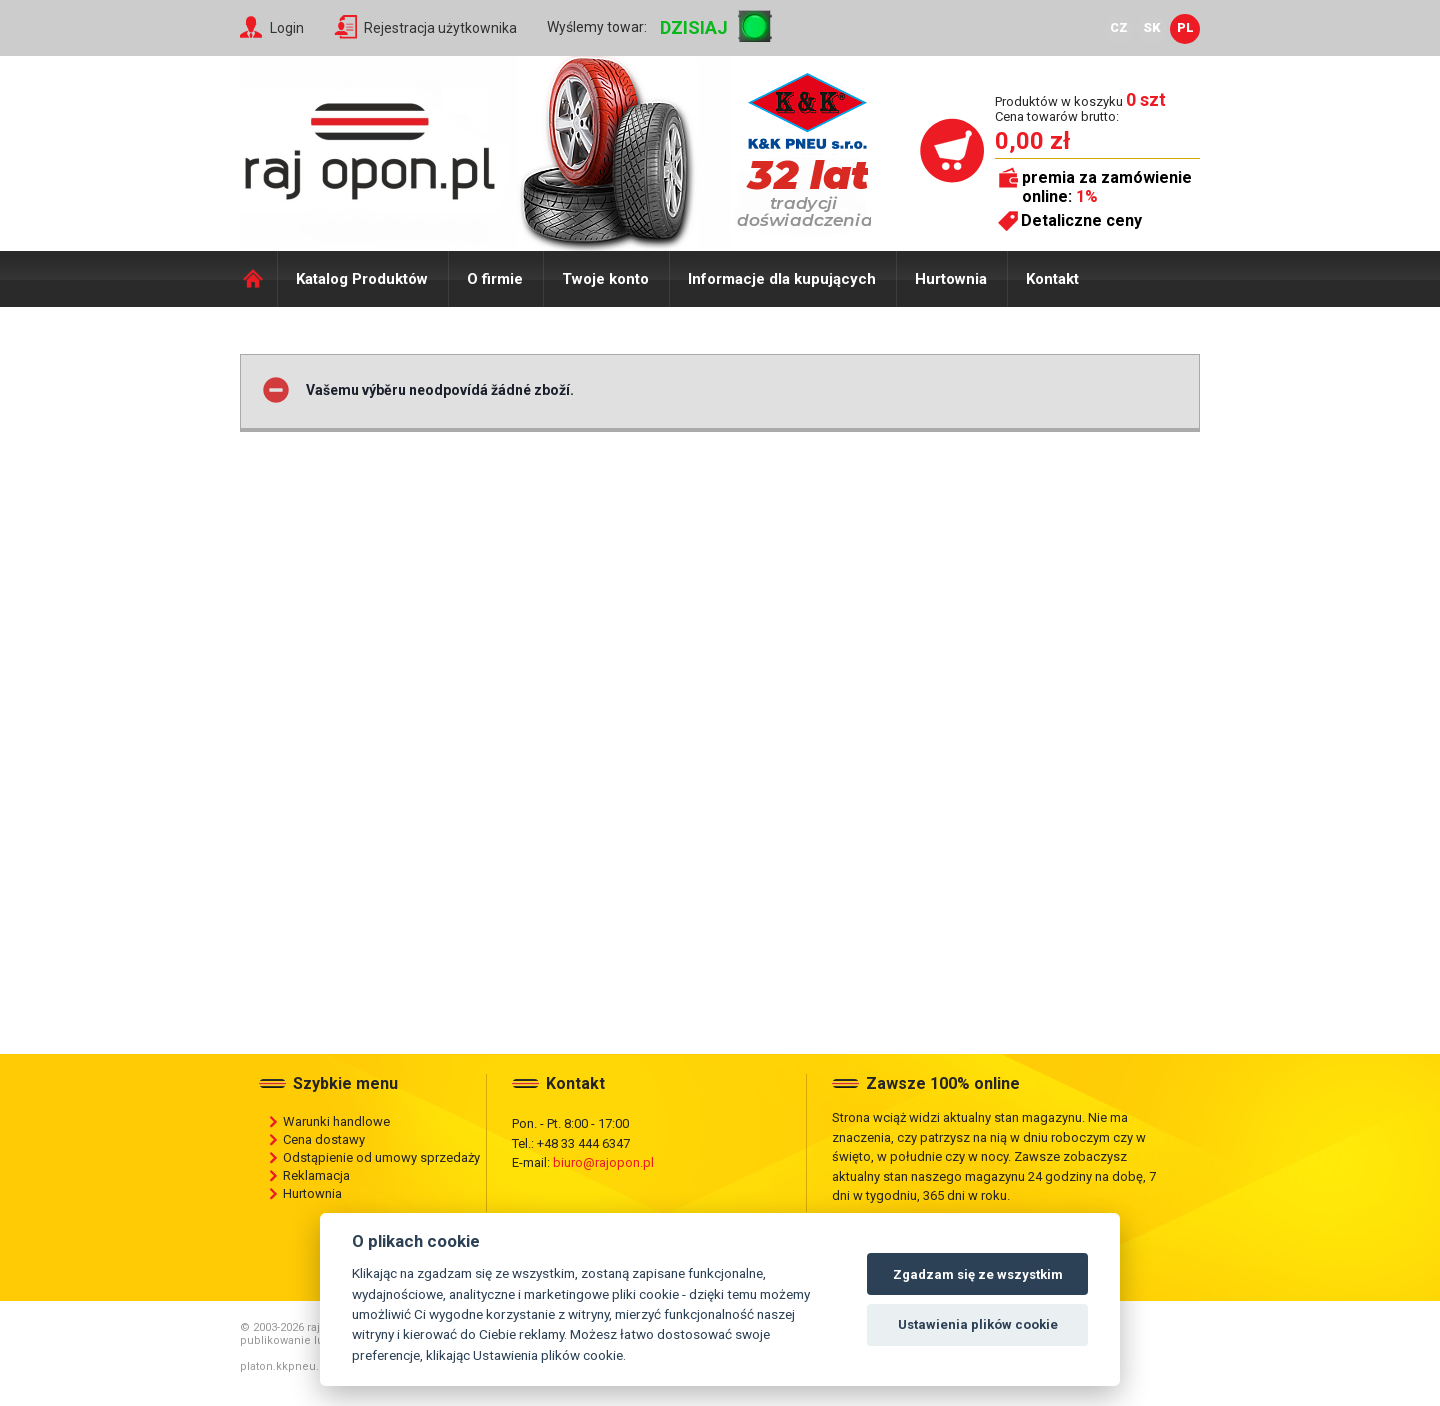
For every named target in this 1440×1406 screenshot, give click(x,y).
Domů (258, 279)
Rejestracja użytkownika (440, 28)
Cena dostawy (324, 1139)
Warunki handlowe (336, 1121)
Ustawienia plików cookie (978, 1324)
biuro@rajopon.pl (603, 1162)
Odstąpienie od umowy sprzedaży (381, 1157)
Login (287, 28)
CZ (1119, 27)
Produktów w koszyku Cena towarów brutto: (1080, 108)
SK (1152, 27)
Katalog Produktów (362, 279)
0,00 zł (1032, 141)
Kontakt (1052, 279)
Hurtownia (951, 279)
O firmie (495, 279)
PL (1185, 27)
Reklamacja (316, 1175)
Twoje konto (605, 279)
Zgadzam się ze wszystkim (978, 1274)
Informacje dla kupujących (782, 279)
